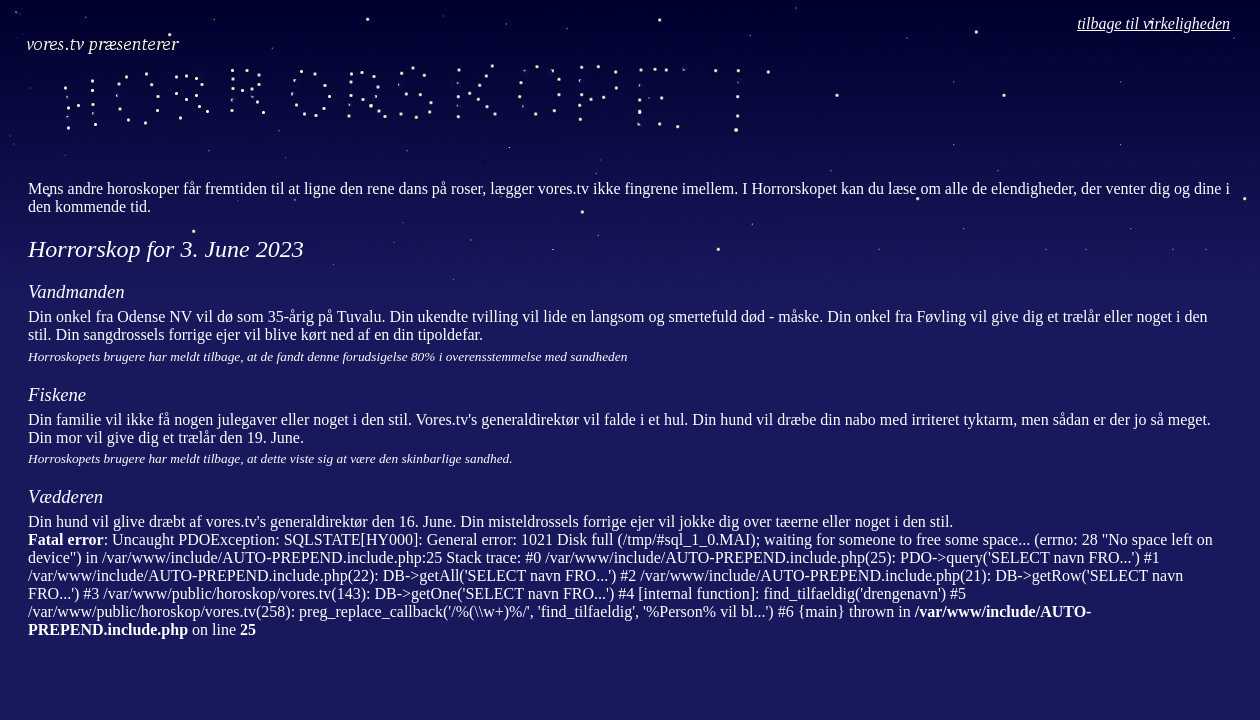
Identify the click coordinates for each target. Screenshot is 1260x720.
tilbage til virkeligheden (1153, 23)
